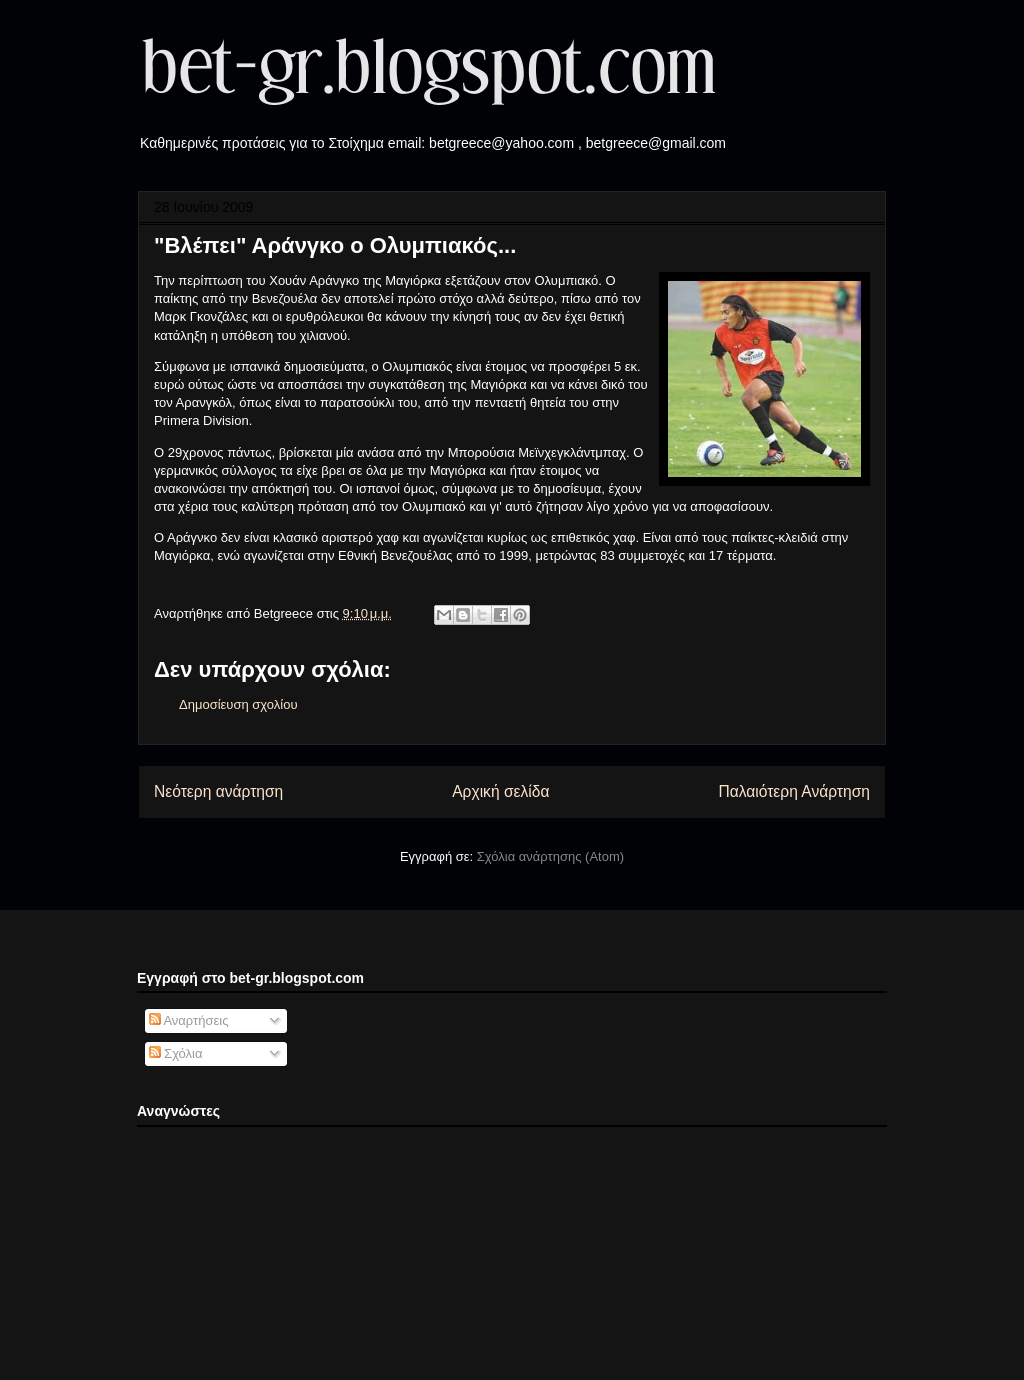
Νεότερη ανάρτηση (218, 791)
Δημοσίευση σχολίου (238, 704)
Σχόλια (176, 1053)
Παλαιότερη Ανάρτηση (794, 791)
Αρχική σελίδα (500, 791)
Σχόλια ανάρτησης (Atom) (550, 856)
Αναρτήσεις (189, 1020)
